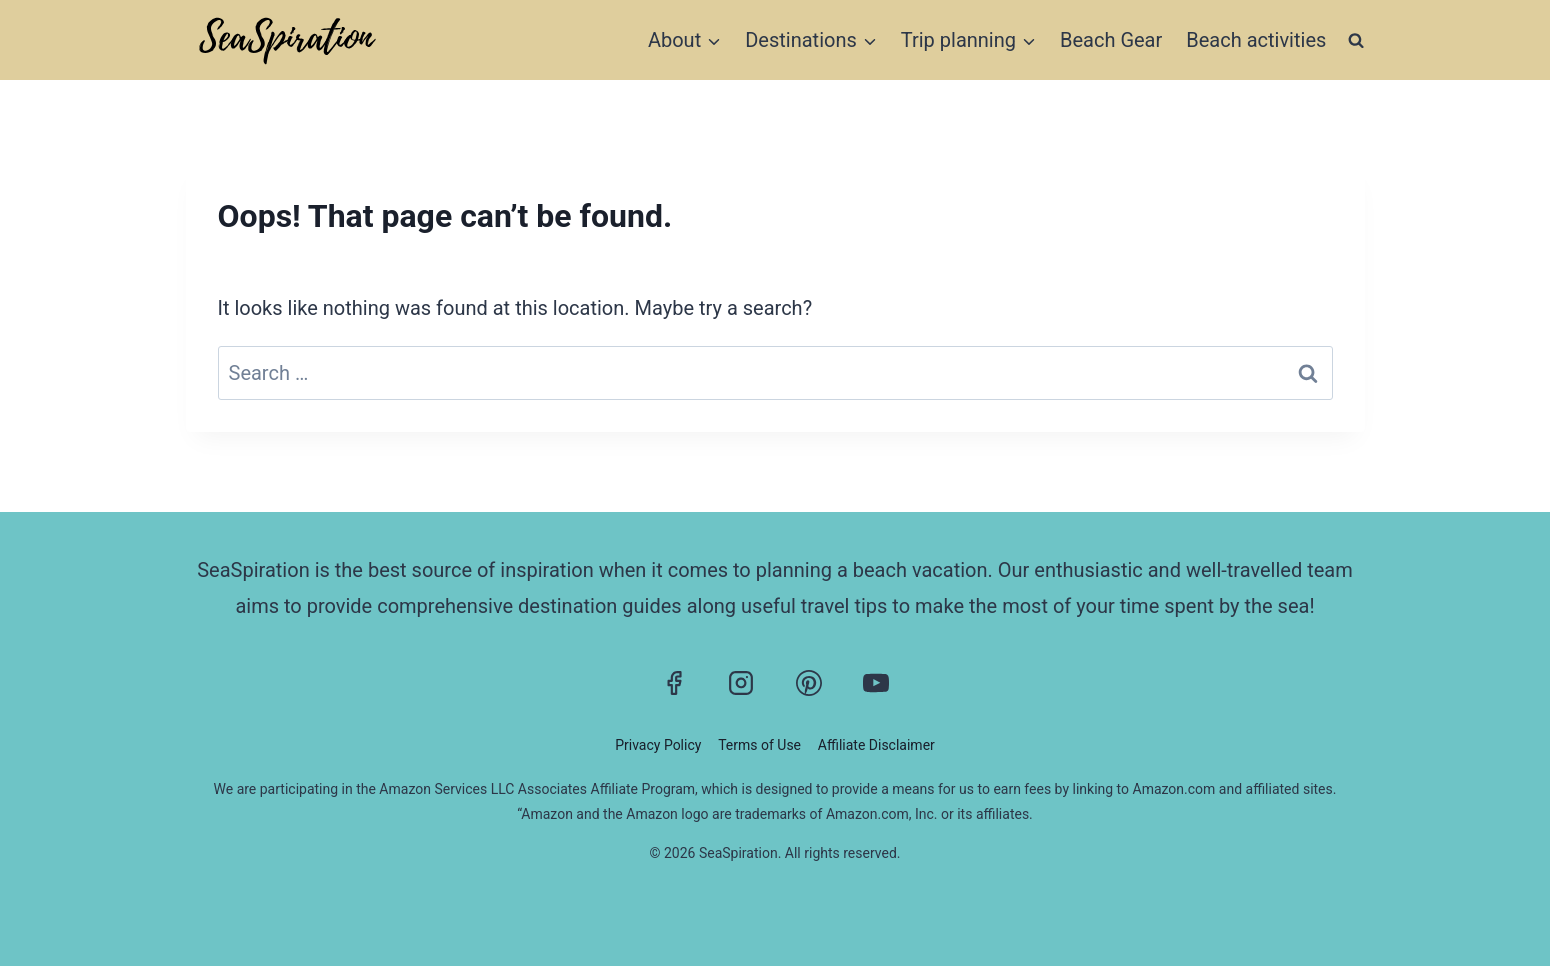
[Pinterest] (809, 683)
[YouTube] (876, 683)
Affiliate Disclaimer (876, 745)
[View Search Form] (1356, 39)
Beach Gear (1111, 40)
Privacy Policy (658, 745)
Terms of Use (759, 745)
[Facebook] (674, 683)
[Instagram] (741, 683)
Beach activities (1256, 40)
